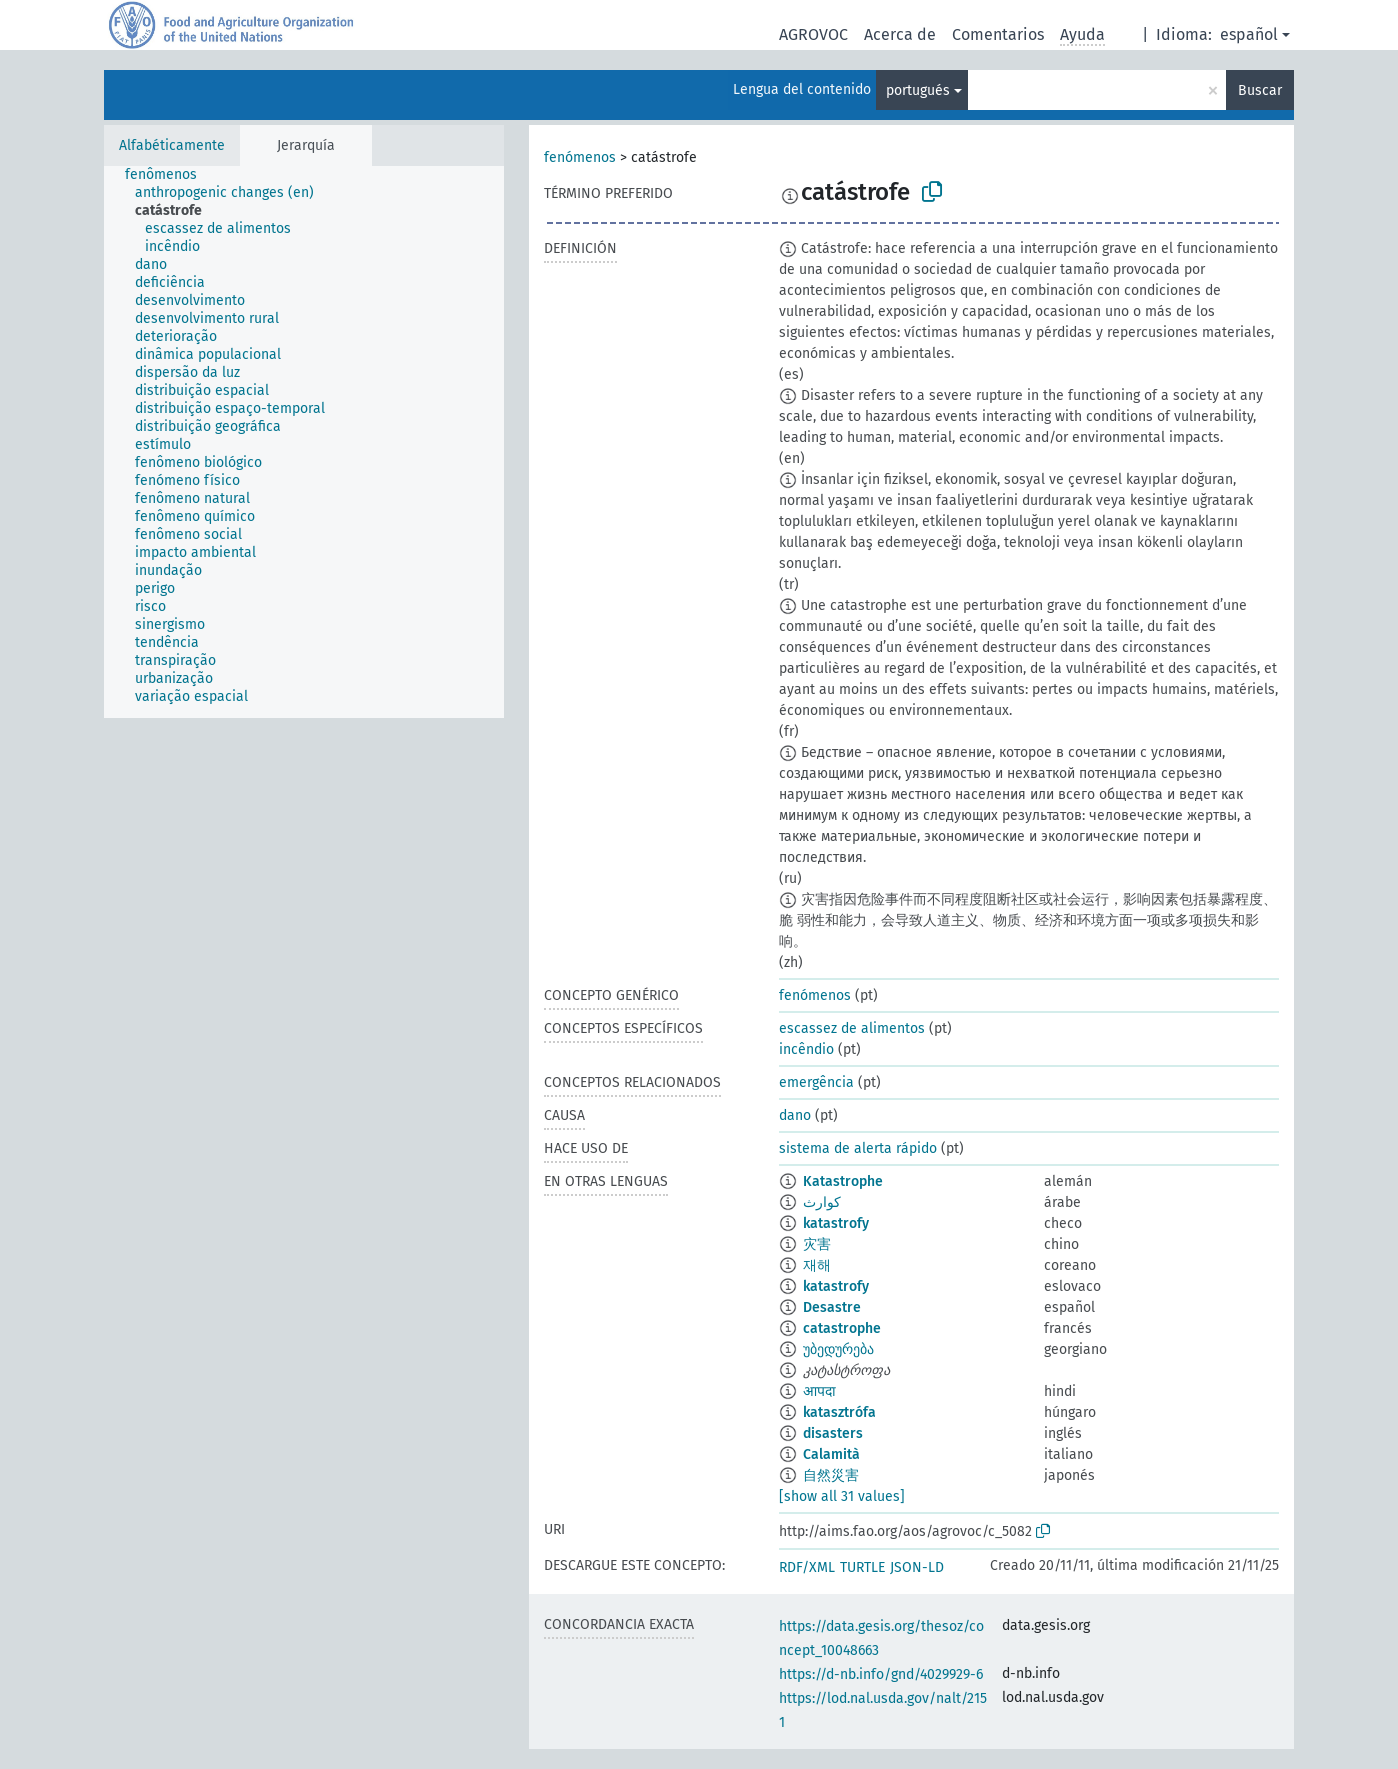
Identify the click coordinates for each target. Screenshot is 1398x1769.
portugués (918, 90)
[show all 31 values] (842, 1496)
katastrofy (836, 1223)
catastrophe (842, 1328)
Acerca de (900, 34)
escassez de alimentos (852, 1028)
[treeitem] (169, 175)
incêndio (806, 1049)
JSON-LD (917, 1567)
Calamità (831, 1454)
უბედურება (838, 1349)
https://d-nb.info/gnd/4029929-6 (881, 1674)
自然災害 (831, 1475)
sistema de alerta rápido (858, 1148)
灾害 (817, 1244)
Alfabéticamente (172, 145)
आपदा (819, 1391)
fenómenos (580, 157)
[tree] (304, 442)
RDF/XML (807, 1567)
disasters (833, 1433)
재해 (817, 1265)
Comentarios (998, 34)
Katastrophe (843, 1181)
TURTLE (862, 1567)
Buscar (1260, 90)
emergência (816, 1082)
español (1249, 34)
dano (795, 1115)
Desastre (832, 1307)
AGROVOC (813, 34)
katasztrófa (839, 1412)
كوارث (822, 1202)
